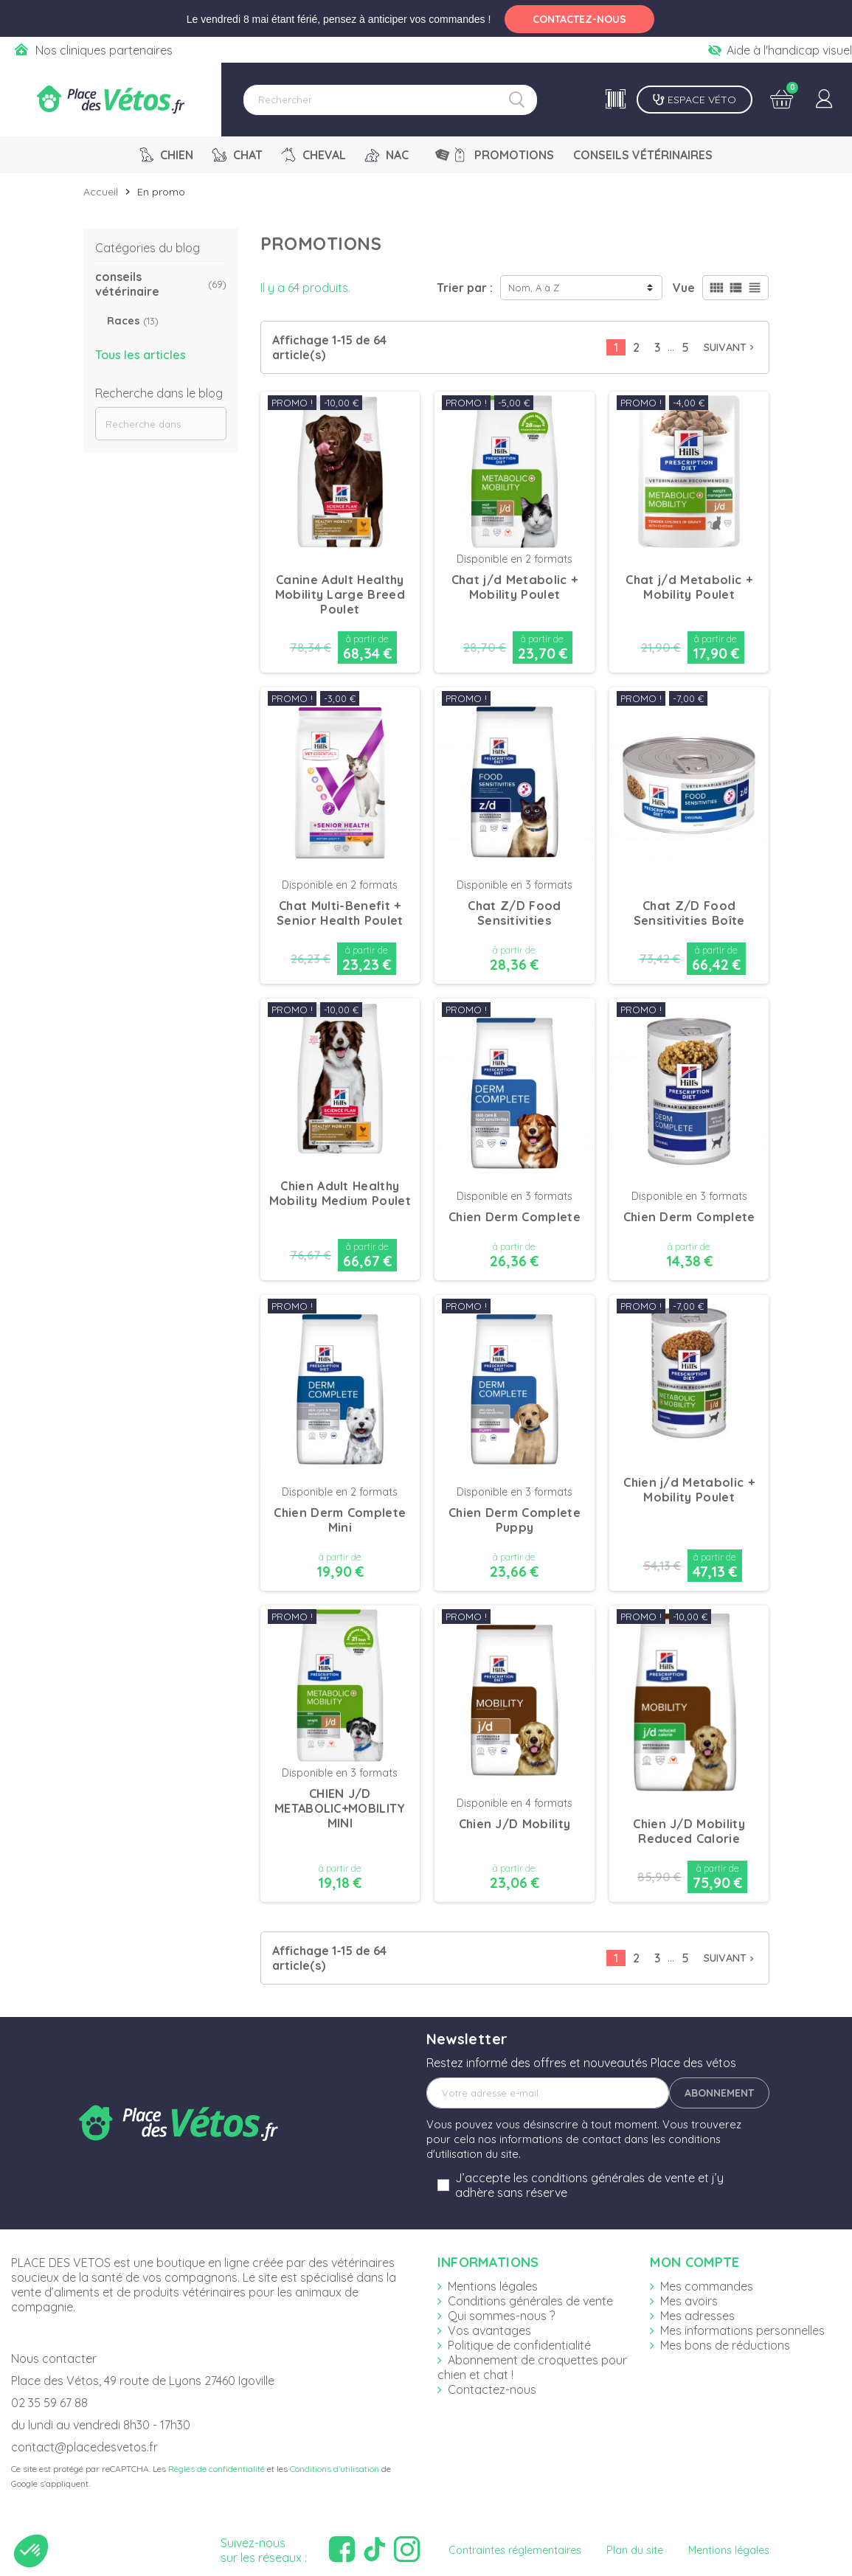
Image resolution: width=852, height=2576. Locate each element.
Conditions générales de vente (530, 2301)
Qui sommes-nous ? (501, 2315)
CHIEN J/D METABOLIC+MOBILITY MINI (340, 1808)
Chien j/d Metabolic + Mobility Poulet (689, 1489)
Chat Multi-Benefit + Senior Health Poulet (340, 913)
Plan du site (634, 2550)
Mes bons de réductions (725, 2345)
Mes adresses (697, 2315)
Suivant (730, 347)
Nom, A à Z (533, 288)
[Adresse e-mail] (547, 2092)
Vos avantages (489, 2330)
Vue (684, 287)
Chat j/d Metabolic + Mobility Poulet (514, 587)
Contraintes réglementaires (514, 2550)
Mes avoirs (689, 2301)
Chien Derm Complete (514, 1216)
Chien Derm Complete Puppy (514, 1520)
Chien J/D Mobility (515, 1823)
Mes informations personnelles (742, 2330)
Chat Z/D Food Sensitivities (514, 913)
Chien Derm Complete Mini (340, 1520)
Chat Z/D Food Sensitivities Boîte (689, 913)
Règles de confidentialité (216, 2468)
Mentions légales (493, 2286)
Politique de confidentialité (519, 2345)
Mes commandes (706, 2286)
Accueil (100, 191)
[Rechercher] (390, 100)
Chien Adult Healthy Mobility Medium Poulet (340, 1193)
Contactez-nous (492, 2389)
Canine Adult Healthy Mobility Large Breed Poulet (340, 594)
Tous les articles (140, 354)
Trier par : (465, 287)
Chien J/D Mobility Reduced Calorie (689, 1831)
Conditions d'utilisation (334, 2468)
